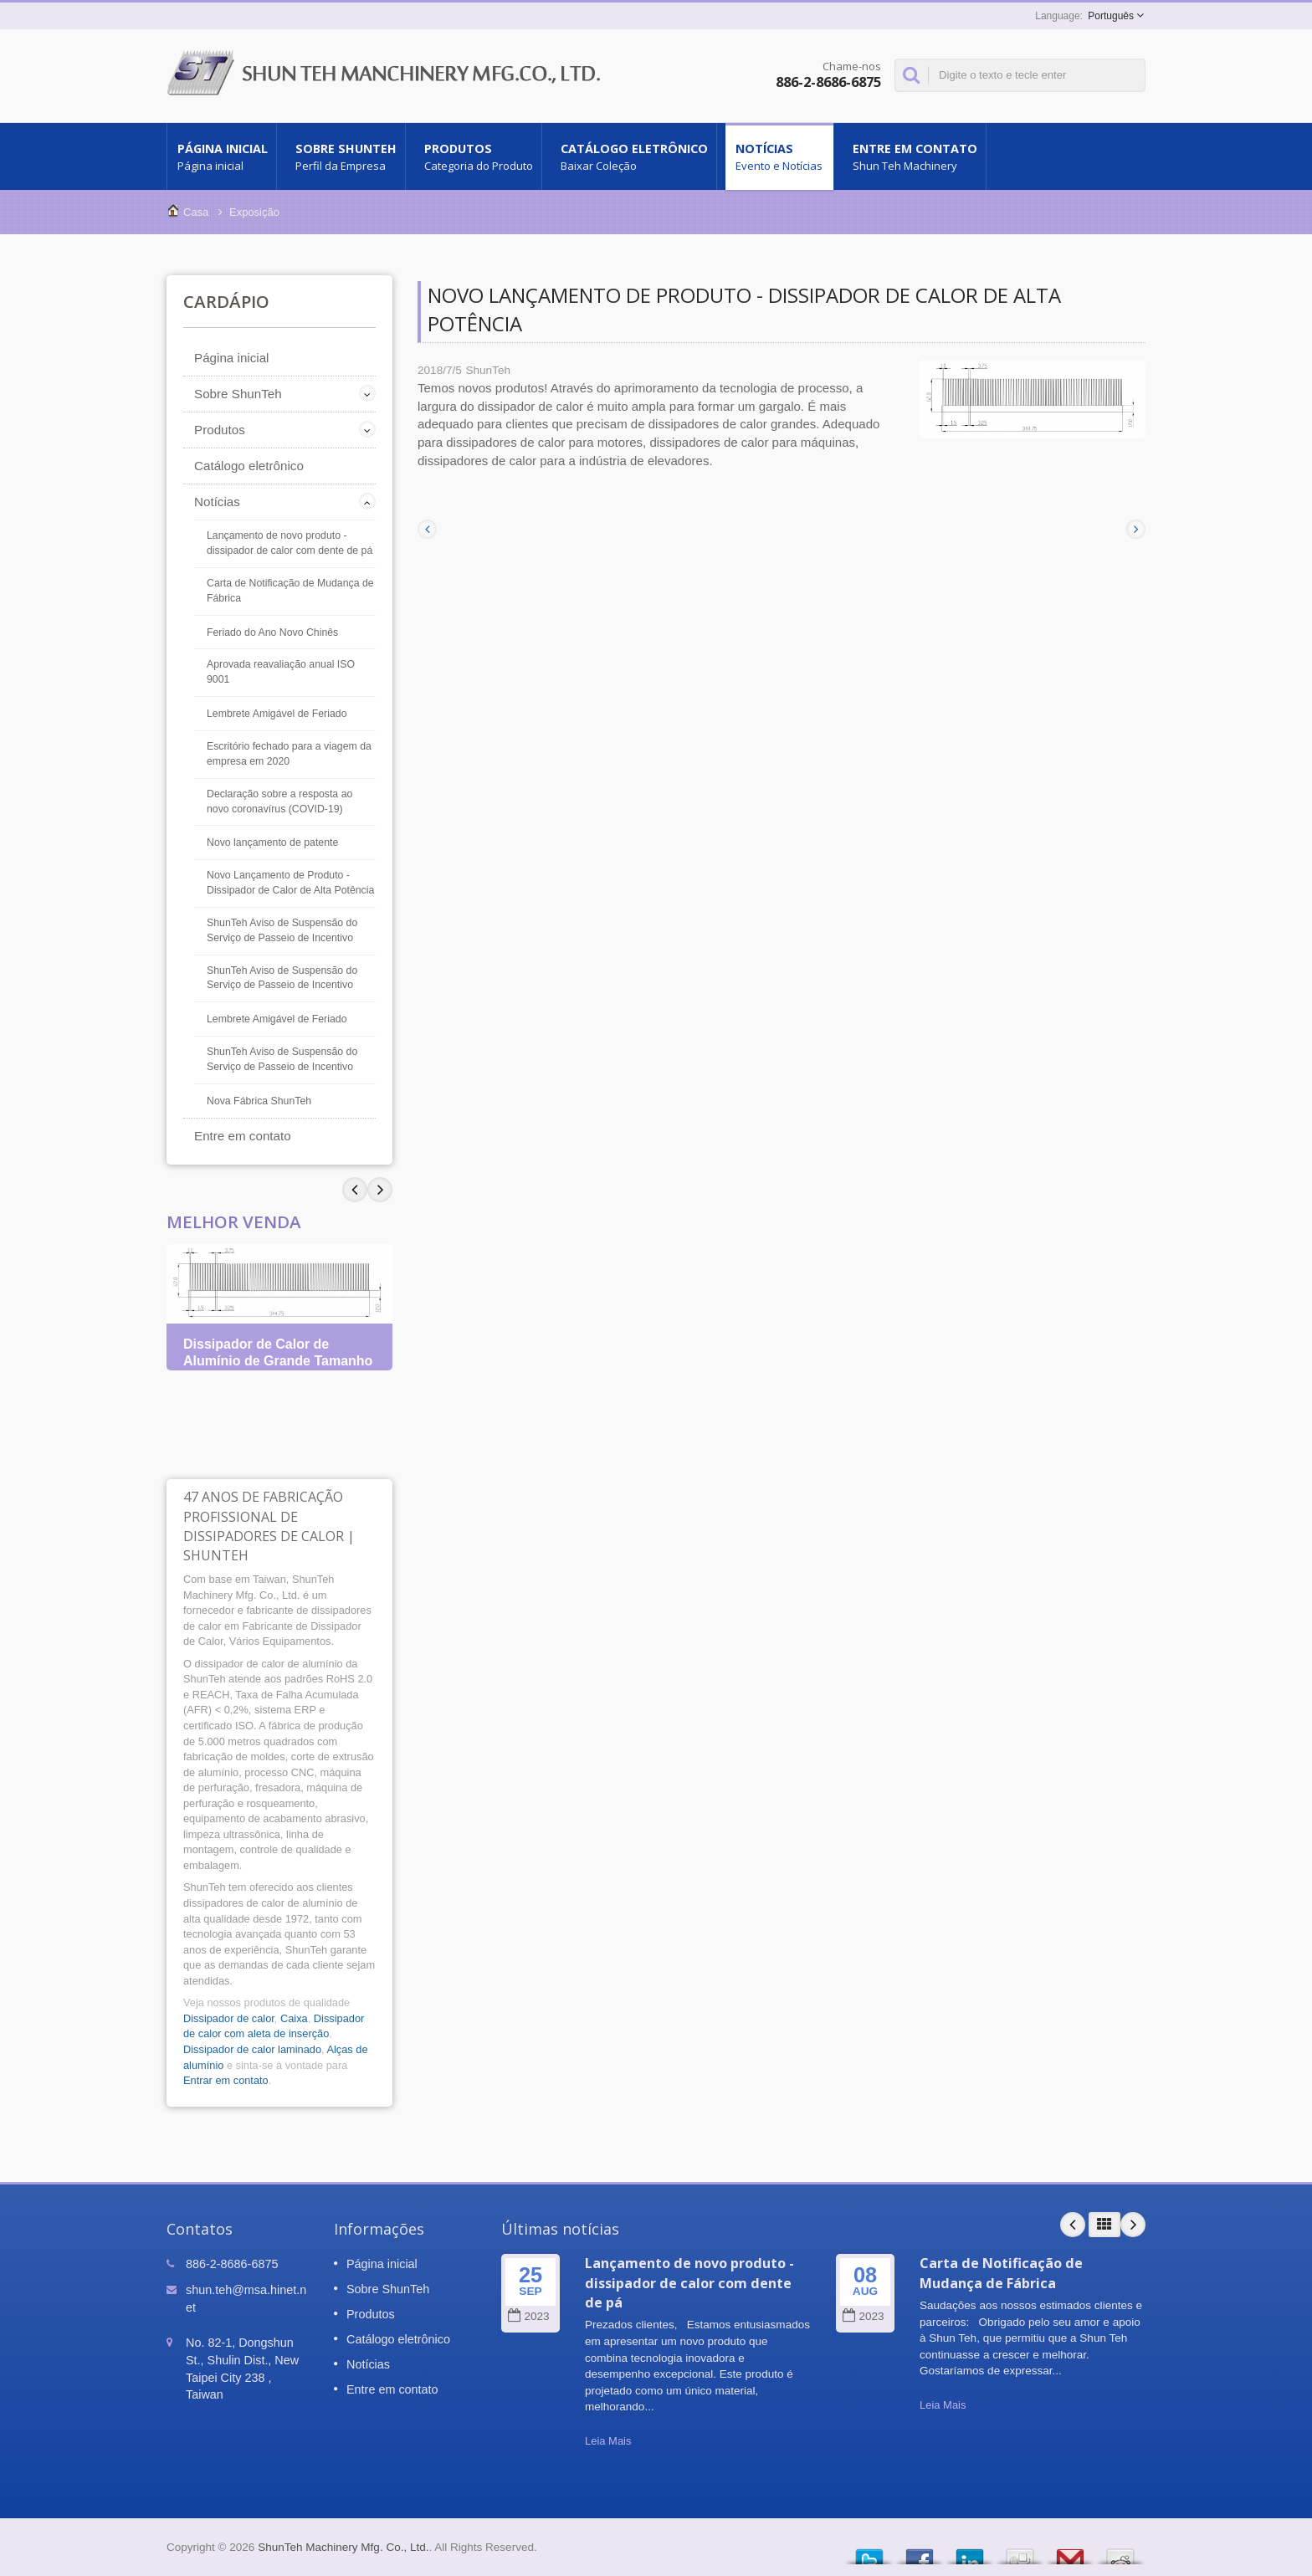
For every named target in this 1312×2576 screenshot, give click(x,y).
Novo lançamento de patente (272, 842)
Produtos (477, 156)
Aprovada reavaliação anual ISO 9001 (281, 671)
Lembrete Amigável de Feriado (276, 714)
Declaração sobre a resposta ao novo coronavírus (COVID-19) (279, 801)
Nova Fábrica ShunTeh (259, 1101)
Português (1111, 16)
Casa (195, 212)
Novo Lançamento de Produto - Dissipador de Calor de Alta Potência (290, 882)
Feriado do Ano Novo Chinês (272, 632)
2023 (528, 2316)
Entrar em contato (226, 2080)
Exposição (254, 212)
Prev (379, 1189)
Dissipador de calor (228, 2018)
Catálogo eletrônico (633, 156)
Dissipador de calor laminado (252, 2049)
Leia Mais (608, 2441)
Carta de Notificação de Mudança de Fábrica (290, 590)
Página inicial (221, 156)
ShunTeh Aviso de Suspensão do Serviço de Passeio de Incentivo (282, 930)
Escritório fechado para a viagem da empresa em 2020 (289, 753)
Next (354, 1189)
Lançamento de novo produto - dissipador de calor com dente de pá (289, 543)
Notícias (779, 156)
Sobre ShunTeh (345, 156)
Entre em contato (914, 156)
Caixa (294, 2018)
